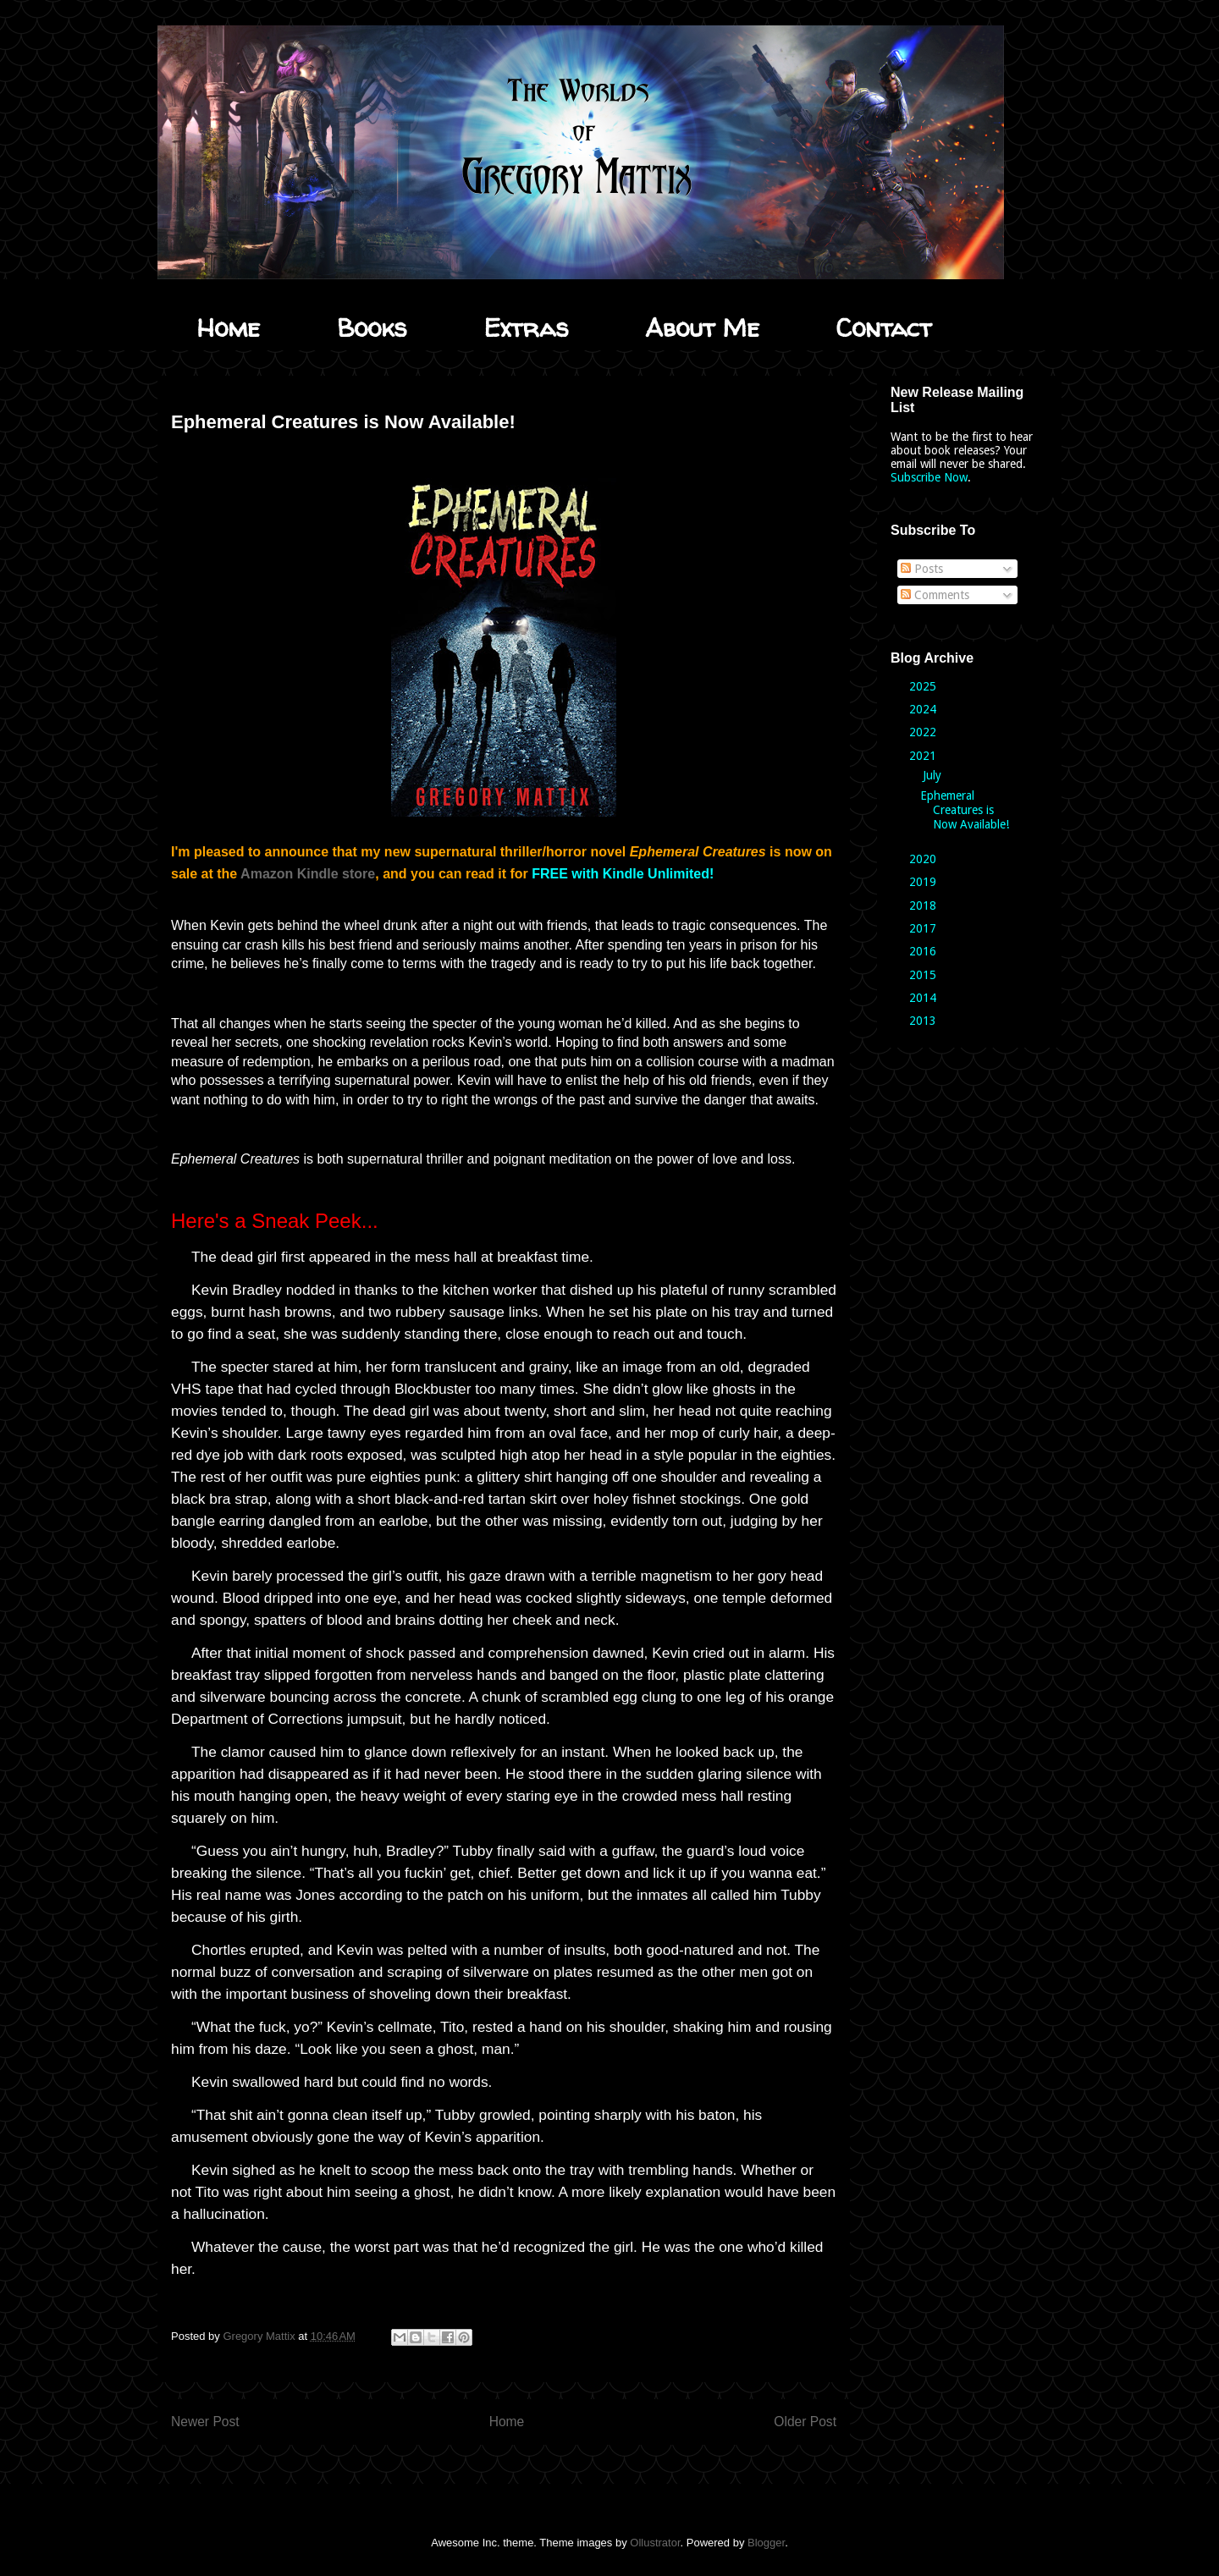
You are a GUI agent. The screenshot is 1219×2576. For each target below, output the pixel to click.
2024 (924, 709)
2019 (924, 882)
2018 (924, 905)
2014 (924, 998)
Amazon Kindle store (307, 874)
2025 (924, 686)
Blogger (766, 2542)
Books (371, 327)
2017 (924, 928)
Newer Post (205, 2421)
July (934, 775)
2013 (924, 1020)
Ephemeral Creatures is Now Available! (964, 810)
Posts (922, 568)
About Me (702, 327)
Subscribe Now (929, 477)
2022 (924, 732)
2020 (924, 859)
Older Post (805, 2421)
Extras (525, 327)
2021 (924, 755)
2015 (924, 975)
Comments (935, 595)
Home (228, 327)
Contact (883, 327)
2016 (924, 951)
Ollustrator (655, 2542)
